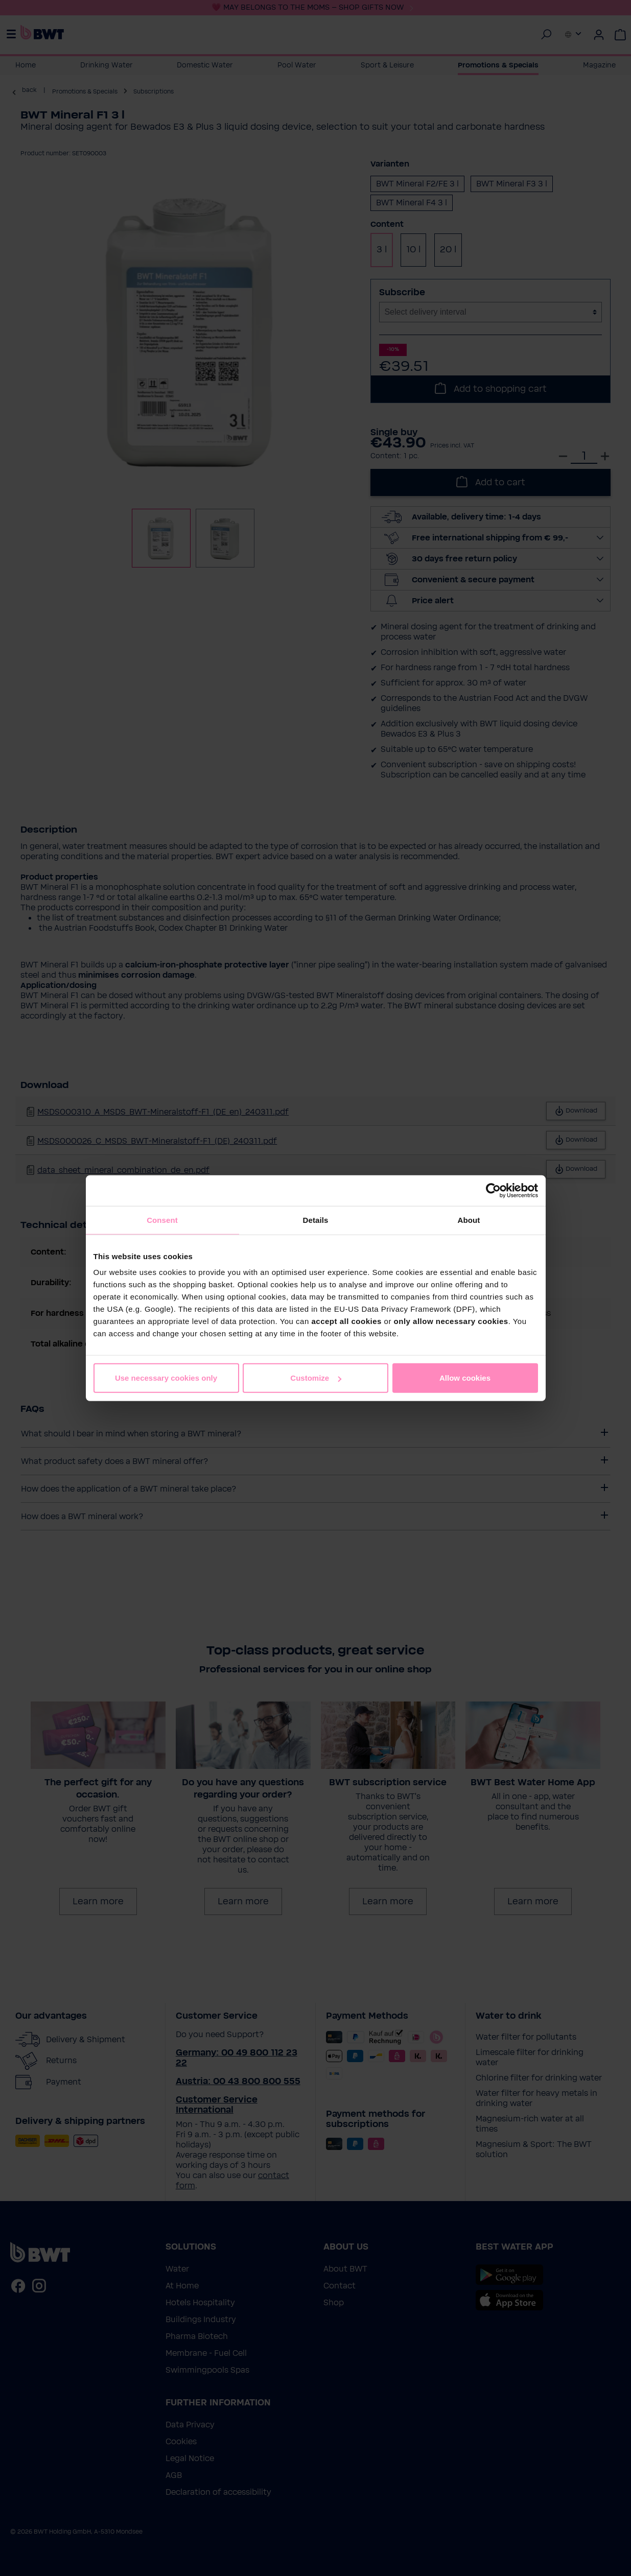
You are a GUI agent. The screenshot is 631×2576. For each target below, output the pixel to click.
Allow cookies (464, 1378)
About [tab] (469, 1219)
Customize (315, 1378)
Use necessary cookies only (166, 1378)
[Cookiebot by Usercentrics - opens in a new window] (493, 1190)
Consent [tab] (162, 1219)
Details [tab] (316, 1219)
